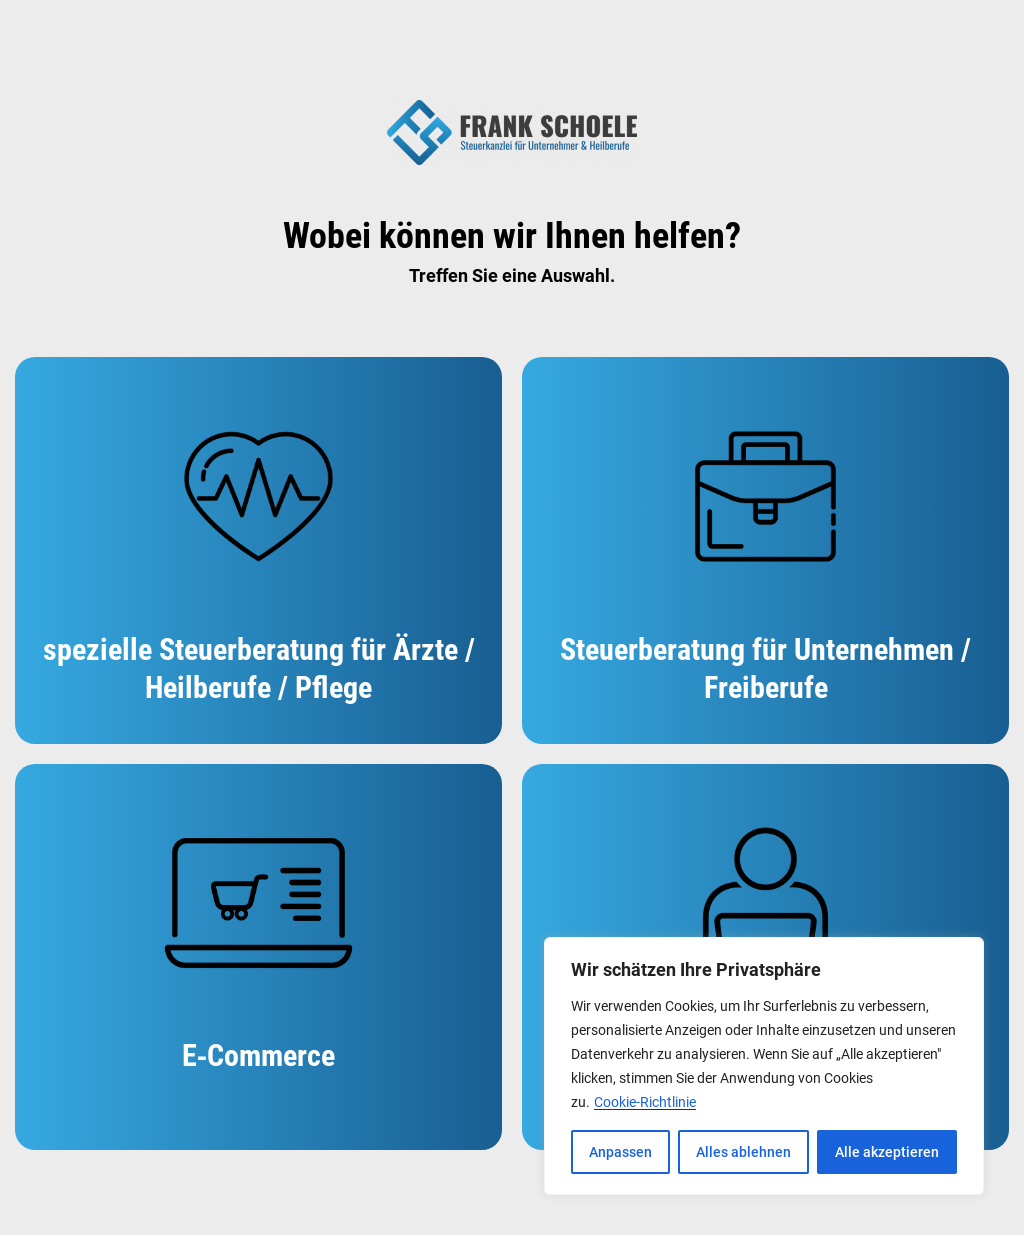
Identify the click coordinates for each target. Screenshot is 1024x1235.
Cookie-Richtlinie (645, 1102)
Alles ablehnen (743, 1152)
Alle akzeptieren (887, 1152)
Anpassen (620, 1152)
